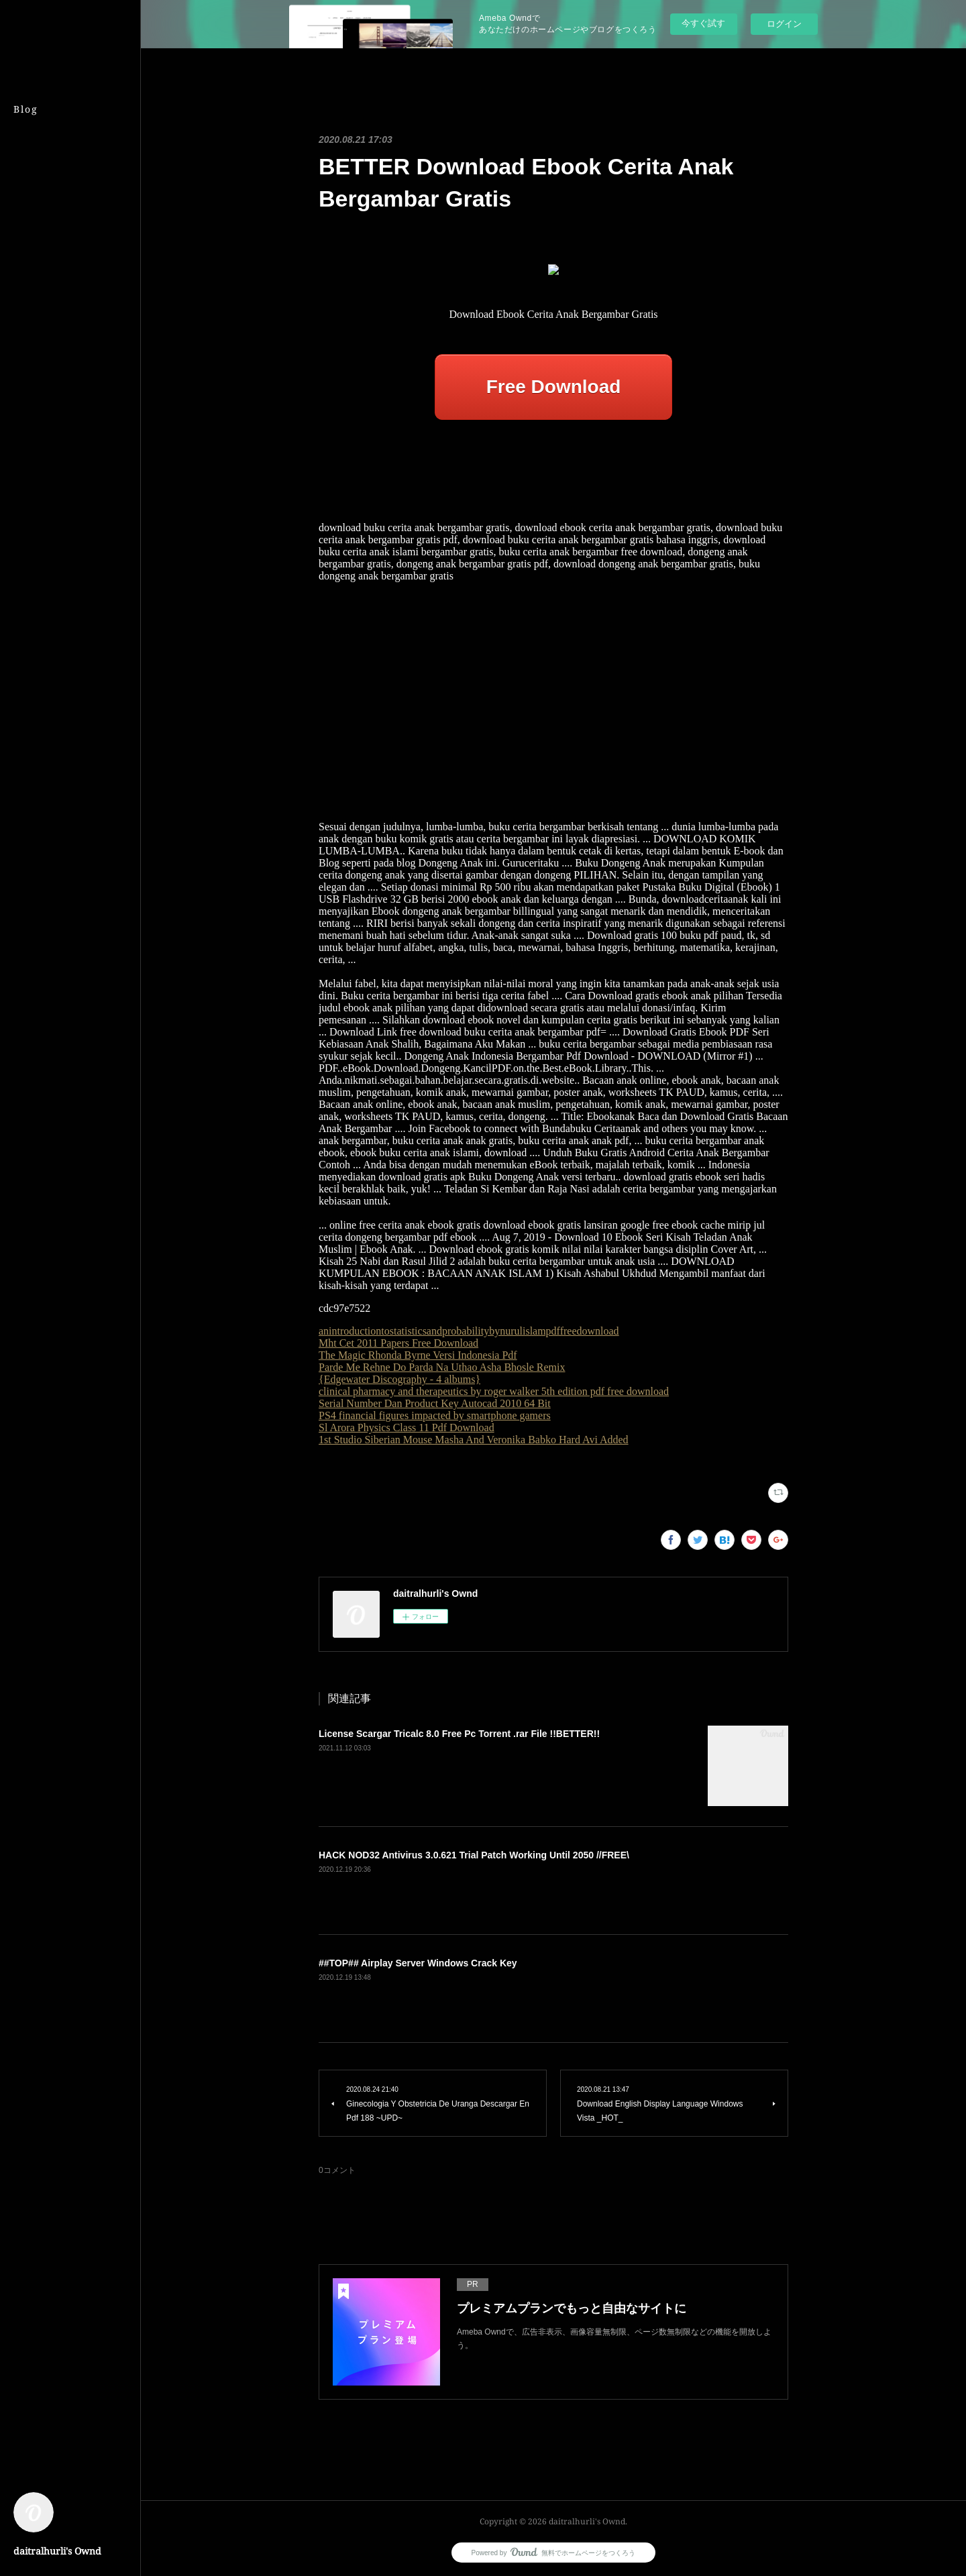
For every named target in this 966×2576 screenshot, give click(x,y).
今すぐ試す (703, 23)
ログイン (784, 24)
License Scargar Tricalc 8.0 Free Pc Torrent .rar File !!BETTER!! (459, 1733)
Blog (25, 109)
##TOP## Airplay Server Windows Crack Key (418, 1963)
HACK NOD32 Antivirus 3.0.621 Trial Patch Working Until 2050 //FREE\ (474, 1855)
